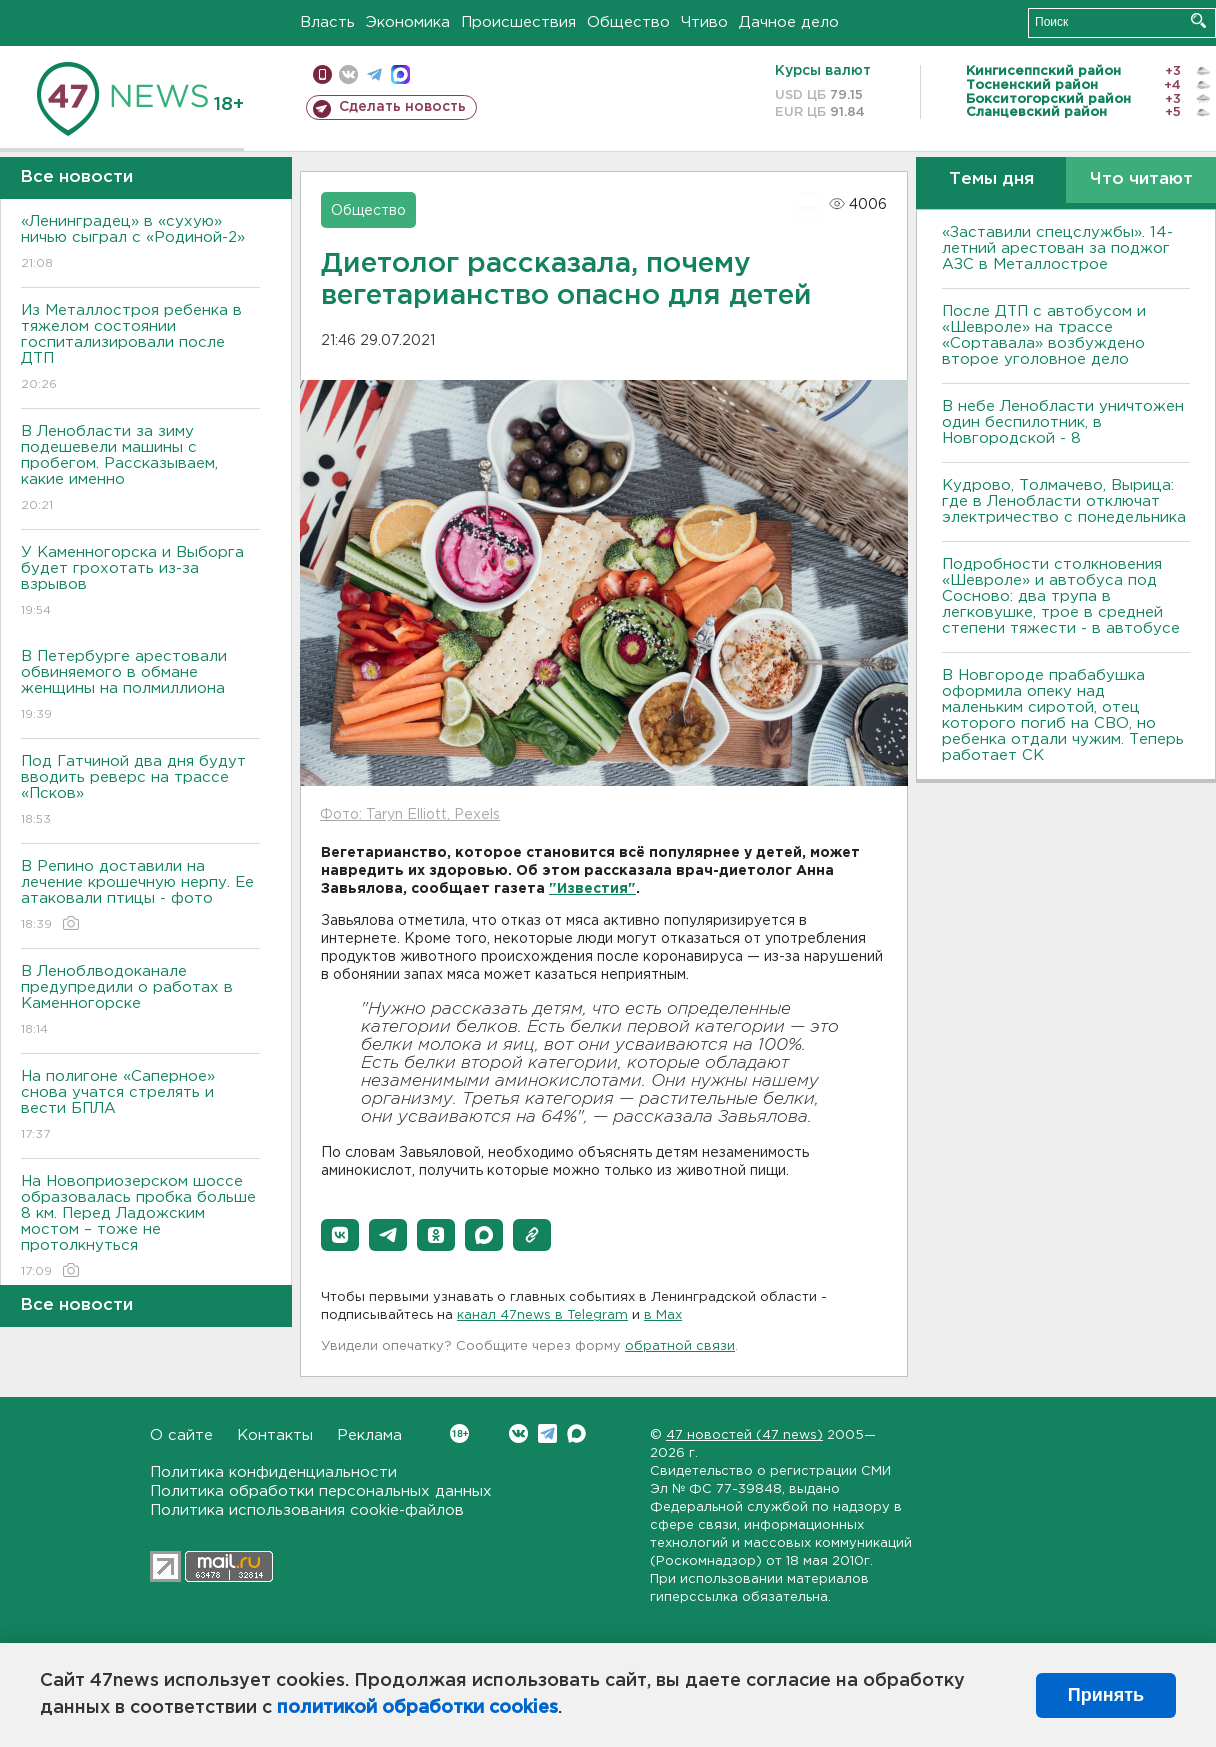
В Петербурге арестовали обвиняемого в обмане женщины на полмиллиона (140, 686)
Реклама (369, 1435)
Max (576, 1433)
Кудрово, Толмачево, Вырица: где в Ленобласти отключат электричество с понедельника (1064, 501)
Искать (1198, 20)
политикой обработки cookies (417, 1708)
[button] (340, 1235)
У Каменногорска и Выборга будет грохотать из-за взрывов (140, 582)
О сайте (181, 1435)
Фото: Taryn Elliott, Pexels (410, 815)
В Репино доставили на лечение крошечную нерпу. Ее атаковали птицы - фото (140, 896)
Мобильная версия (322, 74)
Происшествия (518, 22)
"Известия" (592, 889)
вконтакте (348, 74)
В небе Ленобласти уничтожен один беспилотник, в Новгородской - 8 (1063, 422)
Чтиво (704, 22)
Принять (1106, 1695)
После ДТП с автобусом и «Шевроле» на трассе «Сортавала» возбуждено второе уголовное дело (1044, 335)
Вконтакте (459, 1433)
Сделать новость (402, 107)
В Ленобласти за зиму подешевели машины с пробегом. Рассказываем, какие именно (140, 469)
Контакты (275, 1435)
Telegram (547, 1433)
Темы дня (991, 179)
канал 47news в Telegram (542, 1315)
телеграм (374, 74)
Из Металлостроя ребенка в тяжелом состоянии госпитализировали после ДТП (140, 348)
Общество (628, 22)
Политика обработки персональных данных (321, 1491)
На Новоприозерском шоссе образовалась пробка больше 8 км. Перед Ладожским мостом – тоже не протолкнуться (140, 1227)
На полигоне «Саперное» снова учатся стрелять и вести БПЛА (140, 1106)
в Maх (663, 1315)
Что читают (1141, 179)
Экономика (408, 22)
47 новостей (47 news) (744, 1435)
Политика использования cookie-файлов (307, 1510)
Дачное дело (789, 22)
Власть (327, 22)
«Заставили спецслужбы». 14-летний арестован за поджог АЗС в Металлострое (1057, 248)
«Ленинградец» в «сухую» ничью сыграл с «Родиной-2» (140, 243)
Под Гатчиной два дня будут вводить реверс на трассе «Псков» (140, 791)
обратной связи (680, 1346)
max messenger (400, 74)
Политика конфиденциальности (273, 1472)
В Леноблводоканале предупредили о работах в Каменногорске (140, 1001)
